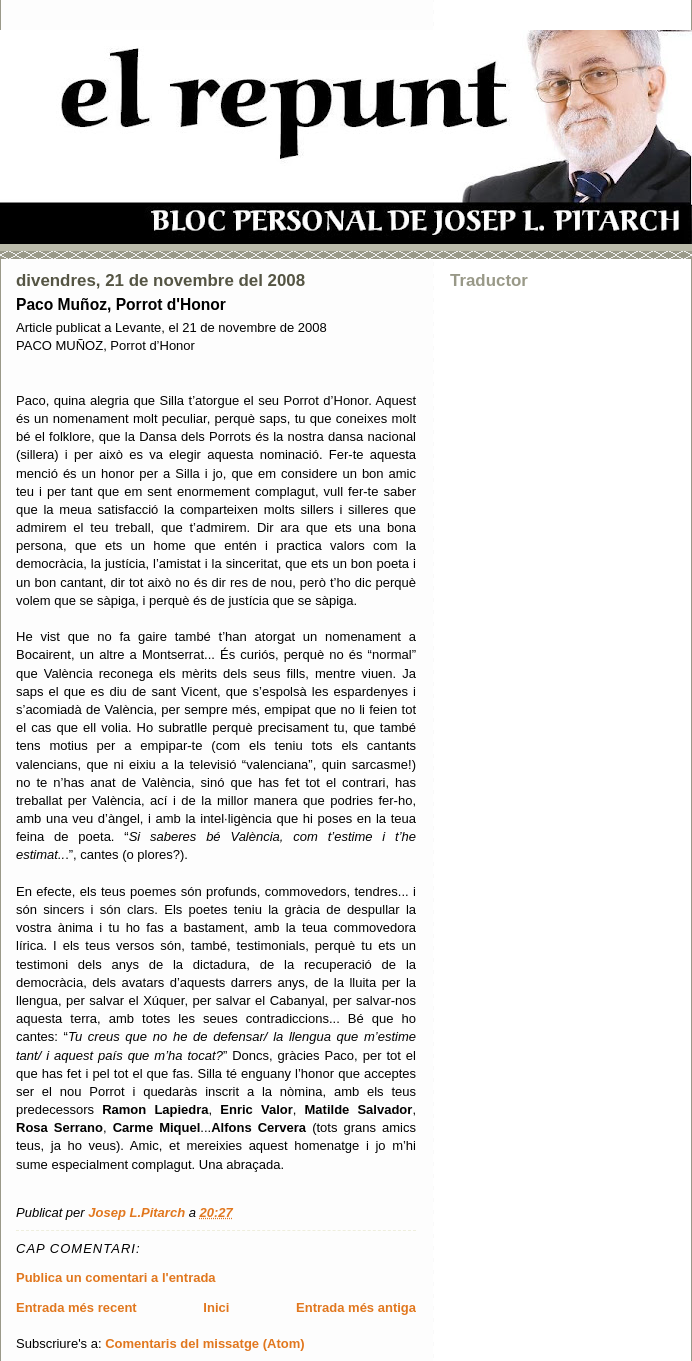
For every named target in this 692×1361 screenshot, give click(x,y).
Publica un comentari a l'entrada (116, 1277)
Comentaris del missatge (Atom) (204, 1343)
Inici (216, 1307)
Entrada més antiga (356, 1307)
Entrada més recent (76, 1307)
